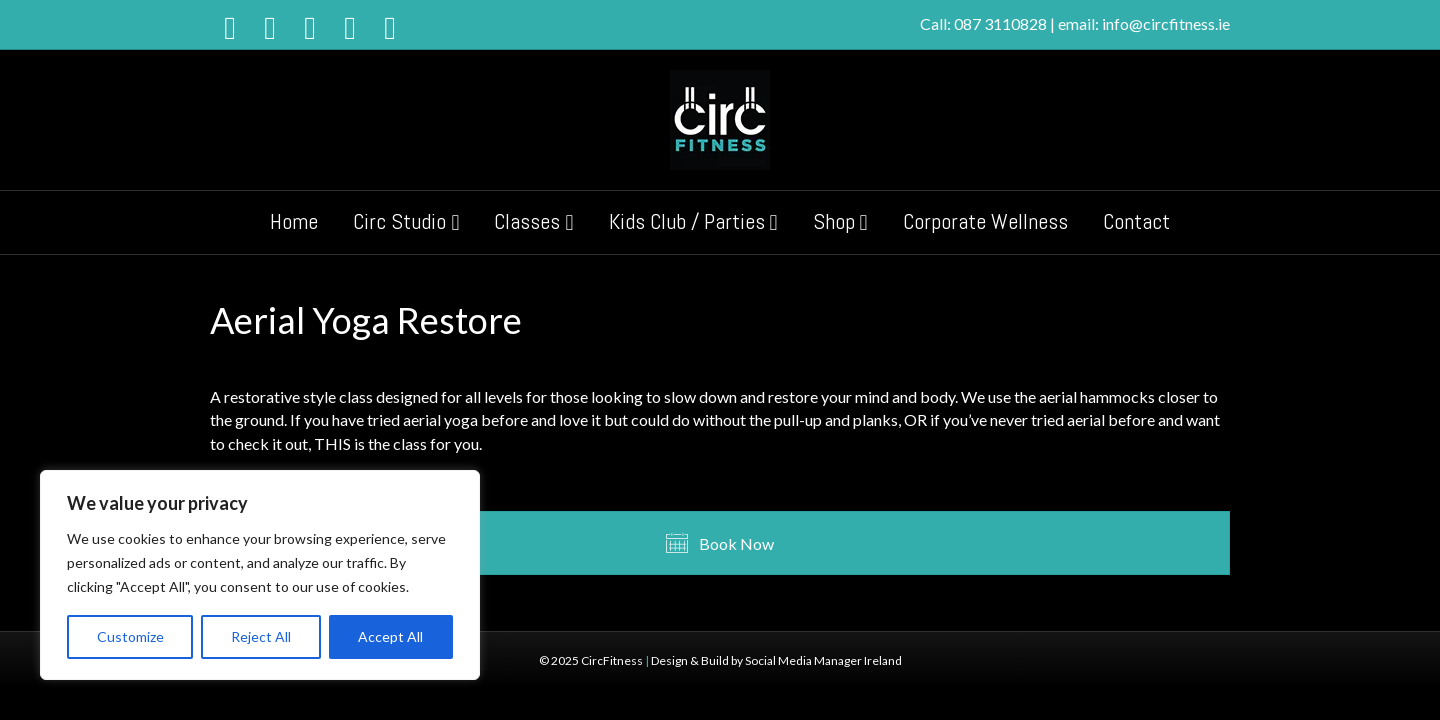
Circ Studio (399, 221)
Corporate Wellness (985, 221)
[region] (260, 575)
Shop (834, 221)
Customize (130, 636)
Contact (1136, 221)
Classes (527, 221)
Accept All (390, 636)
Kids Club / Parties (687, 221)
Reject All (261, 636)
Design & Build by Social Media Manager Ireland (776, 660)
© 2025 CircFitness (591, 660)
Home (294, 221)
